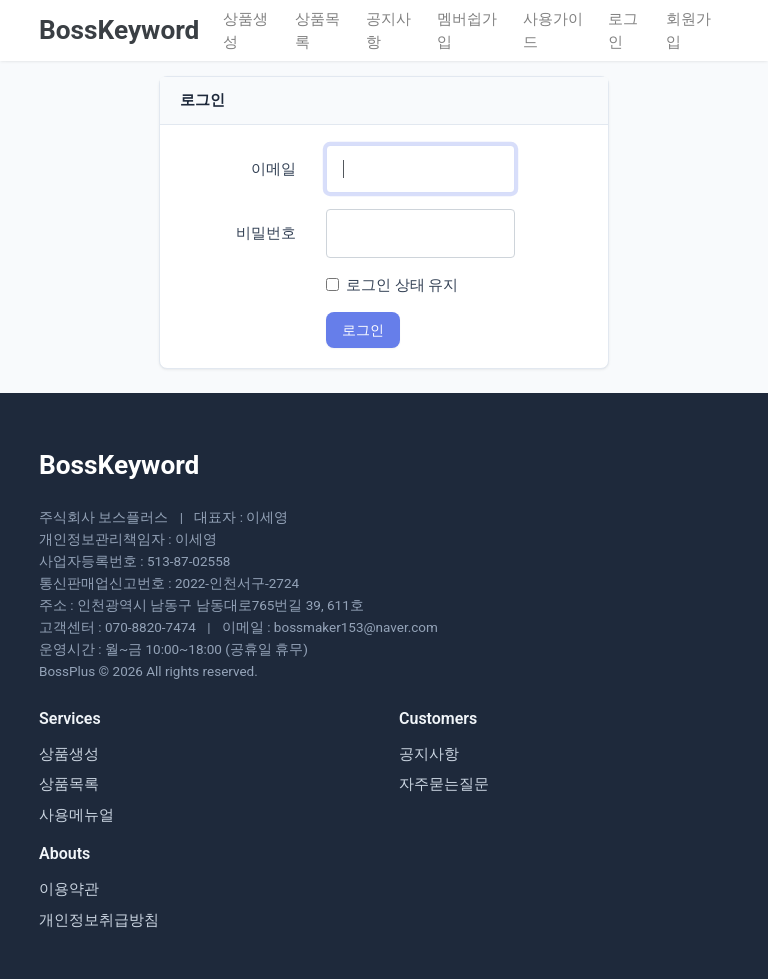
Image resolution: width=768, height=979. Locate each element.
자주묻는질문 (444, 784)
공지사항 (388, 30)
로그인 (623, 30)
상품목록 (317, 30)
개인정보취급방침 (99, 920)
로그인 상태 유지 (402, 285)
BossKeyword (119, 30)
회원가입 (688, 30)
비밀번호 (266, 233)
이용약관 (69, 889)
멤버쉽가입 (467, 30)
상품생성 (245, 30)
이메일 (273, 169)
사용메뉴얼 (76, 815)
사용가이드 (553, 30)
